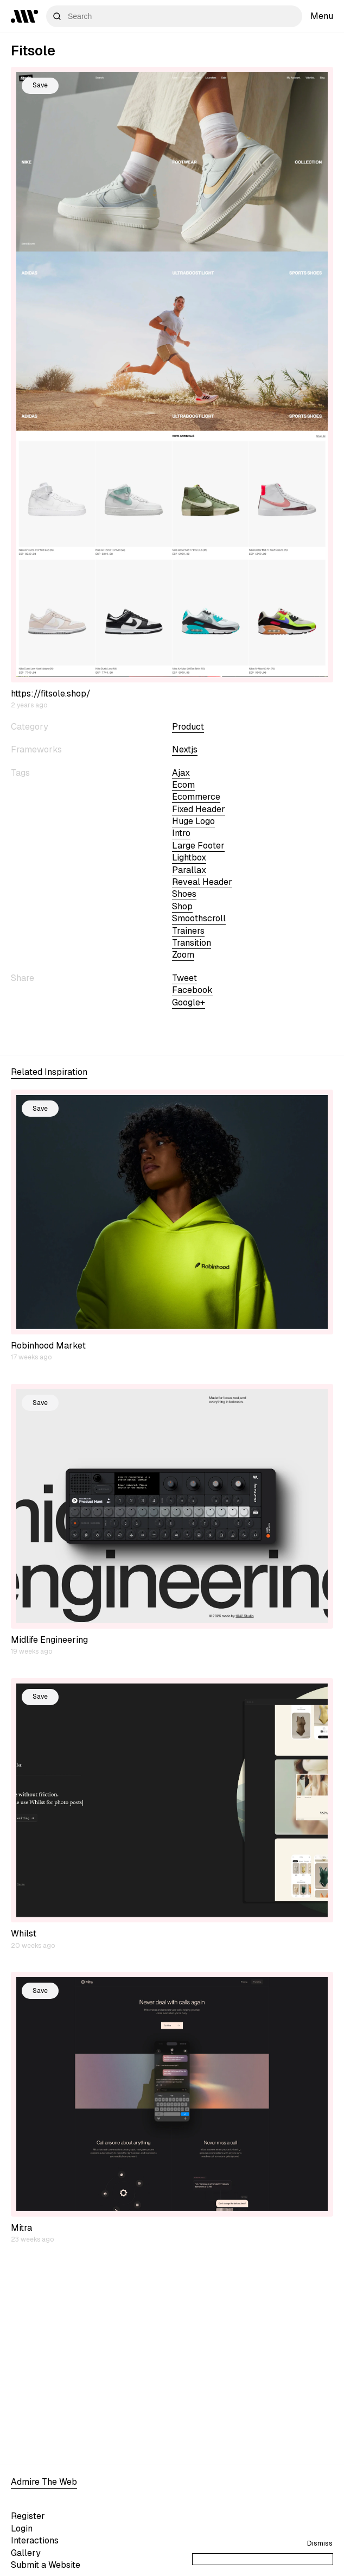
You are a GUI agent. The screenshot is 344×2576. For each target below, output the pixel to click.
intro (181, 833)
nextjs (185, 749)
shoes (184, 894)
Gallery (26, 2553)
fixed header (198, 809)
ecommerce (196, 796)
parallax (189, 870)
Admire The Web (44, 2482)
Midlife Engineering (49, 1639)
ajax (181, 773)
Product (188, 726)
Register (28, 2516)
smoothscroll (199, 918)
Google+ (188, 1002)
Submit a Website (45, 2565)
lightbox (189, 857)
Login (22, 2528)
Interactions (35, 2540)
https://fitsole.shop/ (51, 693)
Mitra (21, 2227)
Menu (321, 16)
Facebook (192, 990)
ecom (183, 784)
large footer (198, 845)
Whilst (23, 1933)
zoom (183, 954)
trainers (188, 930)
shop (182, 906)
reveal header (202, 882)
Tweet (184, 978)
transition (191, 942)
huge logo (193, 821)
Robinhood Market (48, 1345)
